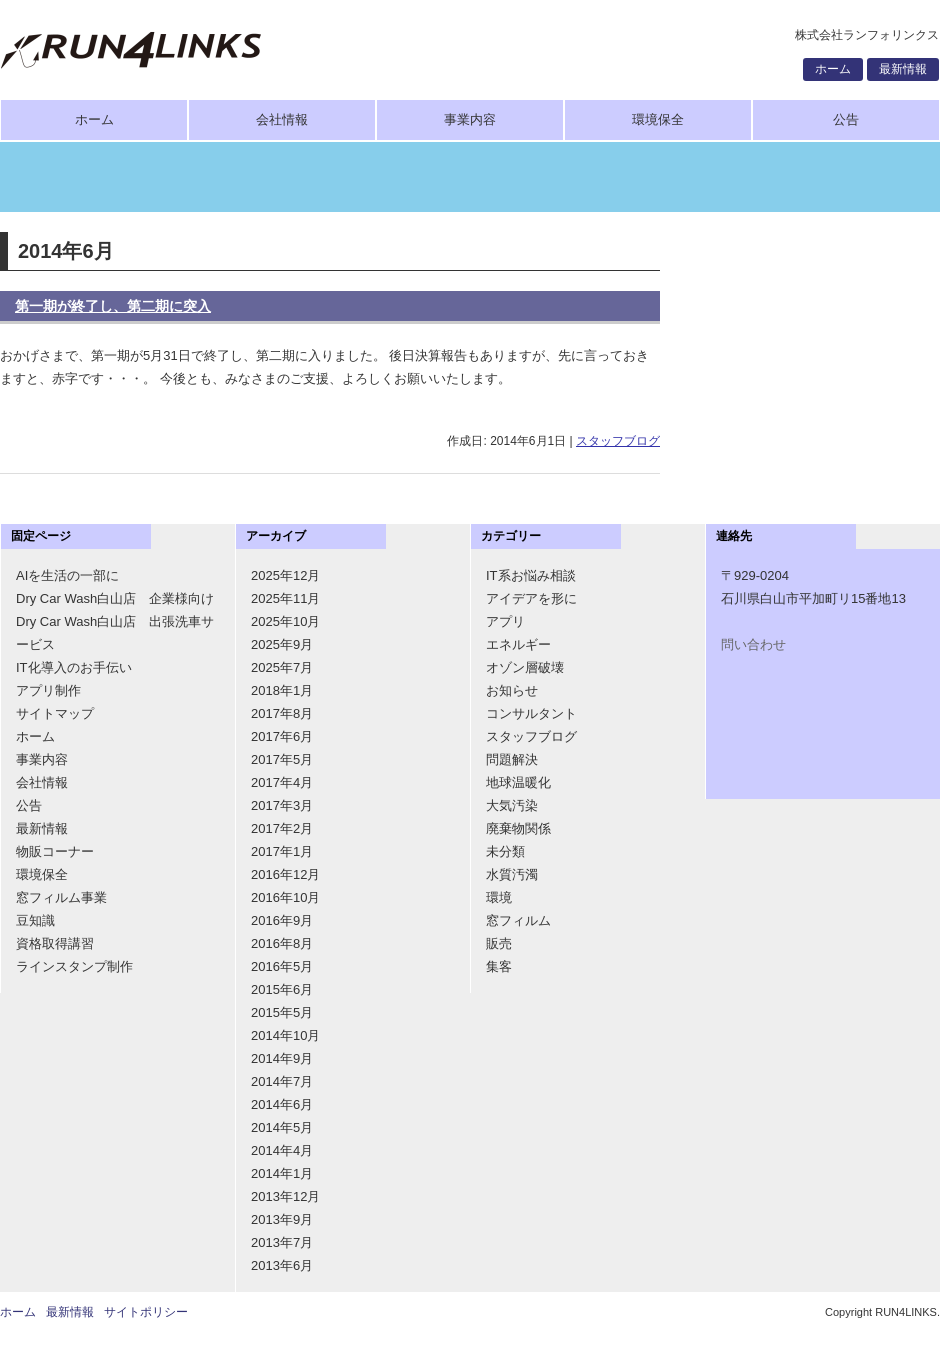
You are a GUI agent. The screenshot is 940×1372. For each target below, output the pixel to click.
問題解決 (512, 759)
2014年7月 (282, 1081)
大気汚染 (512, 805)
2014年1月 (282, 1173)
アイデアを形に (531, 598)
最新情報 (903, 69)
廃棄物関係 (518, 828)
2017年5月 (282, 759)
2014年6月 (282, 1104)
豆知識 (35, 920)
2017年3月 (282, 805)
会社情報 (282, 119)
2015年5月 (282, 1012)
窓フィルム (518, 920)
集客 (499, 966)
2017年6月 (282, 736)
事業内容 (470, 119)
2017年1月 (282, 851)
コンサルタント (531, 713)
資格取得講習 (55, 943)
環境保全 (658, 119)
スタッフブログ (618, 441)
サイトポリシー (146, 1312)
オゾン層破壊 (525, 667)
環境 (499, 897)
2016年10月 (285, 897)
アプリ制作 (48, 690)
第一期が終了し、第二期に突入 (113, 306)
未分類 (505, 851)
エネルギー (518, 644)
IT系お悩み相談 (531, 575)
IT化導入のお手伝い (74, 667)
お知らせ (512, 690)
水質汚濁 (512, 874)
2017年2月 (282, 828)
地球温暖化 (518, 782)
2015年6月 (282, 989)
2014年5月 (282, 1127)
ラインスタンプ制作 (74, 966)
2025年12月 (285, 575)
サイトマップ (55, 713)
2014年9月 (282, 1058)
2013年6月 (282, 1265)
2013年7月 (282, 1242)
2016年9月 (282, 920)
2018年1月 (282, 690)
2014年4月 (282, 1150)
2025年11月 (285, 598)
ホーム (833, 69)
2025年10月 (285, 621)
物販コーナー (55, 851)
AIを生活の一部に (67, 575)
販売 (499, 943)
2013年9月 (282, 1219)
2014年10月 (285, 1035)
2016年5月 (282, 966)
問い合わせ (753, 644)
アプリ (505, 621)
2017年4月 (282, 782)
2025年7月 (282, 667)
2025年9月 (282, 644)
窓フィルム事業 (61, 897)
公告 (846, 119)
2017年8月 (282, 713)
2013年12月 (285, 1196)
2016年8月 (282, 943)
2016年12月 (285, 874)
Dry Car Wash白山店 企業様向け (115, 598)
